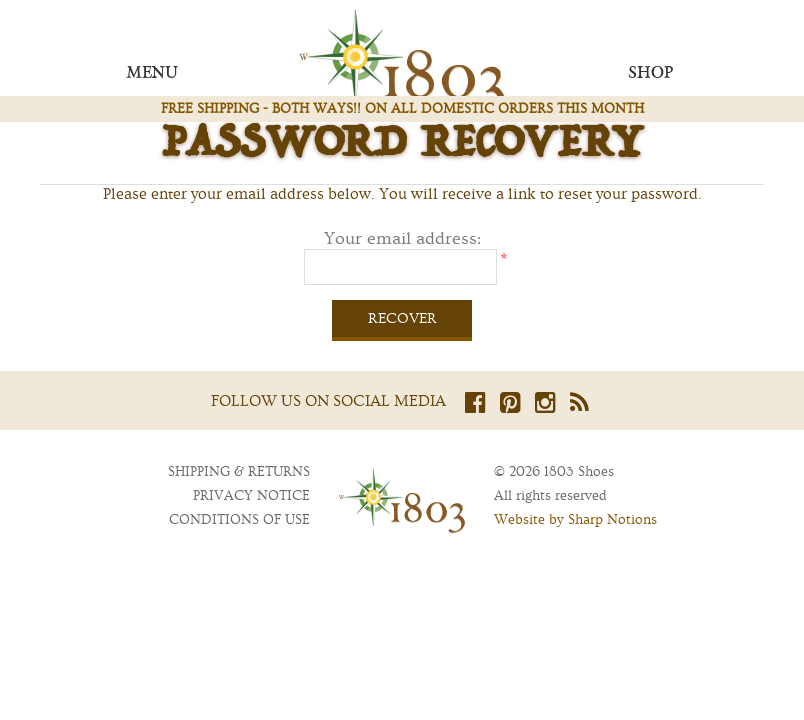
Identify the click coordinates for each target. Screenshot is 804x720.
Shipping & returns (239, 472)
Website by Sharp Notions (575, 520)
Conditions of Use (239, 520)
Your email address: (402, 238)
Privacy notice (251, 496)
